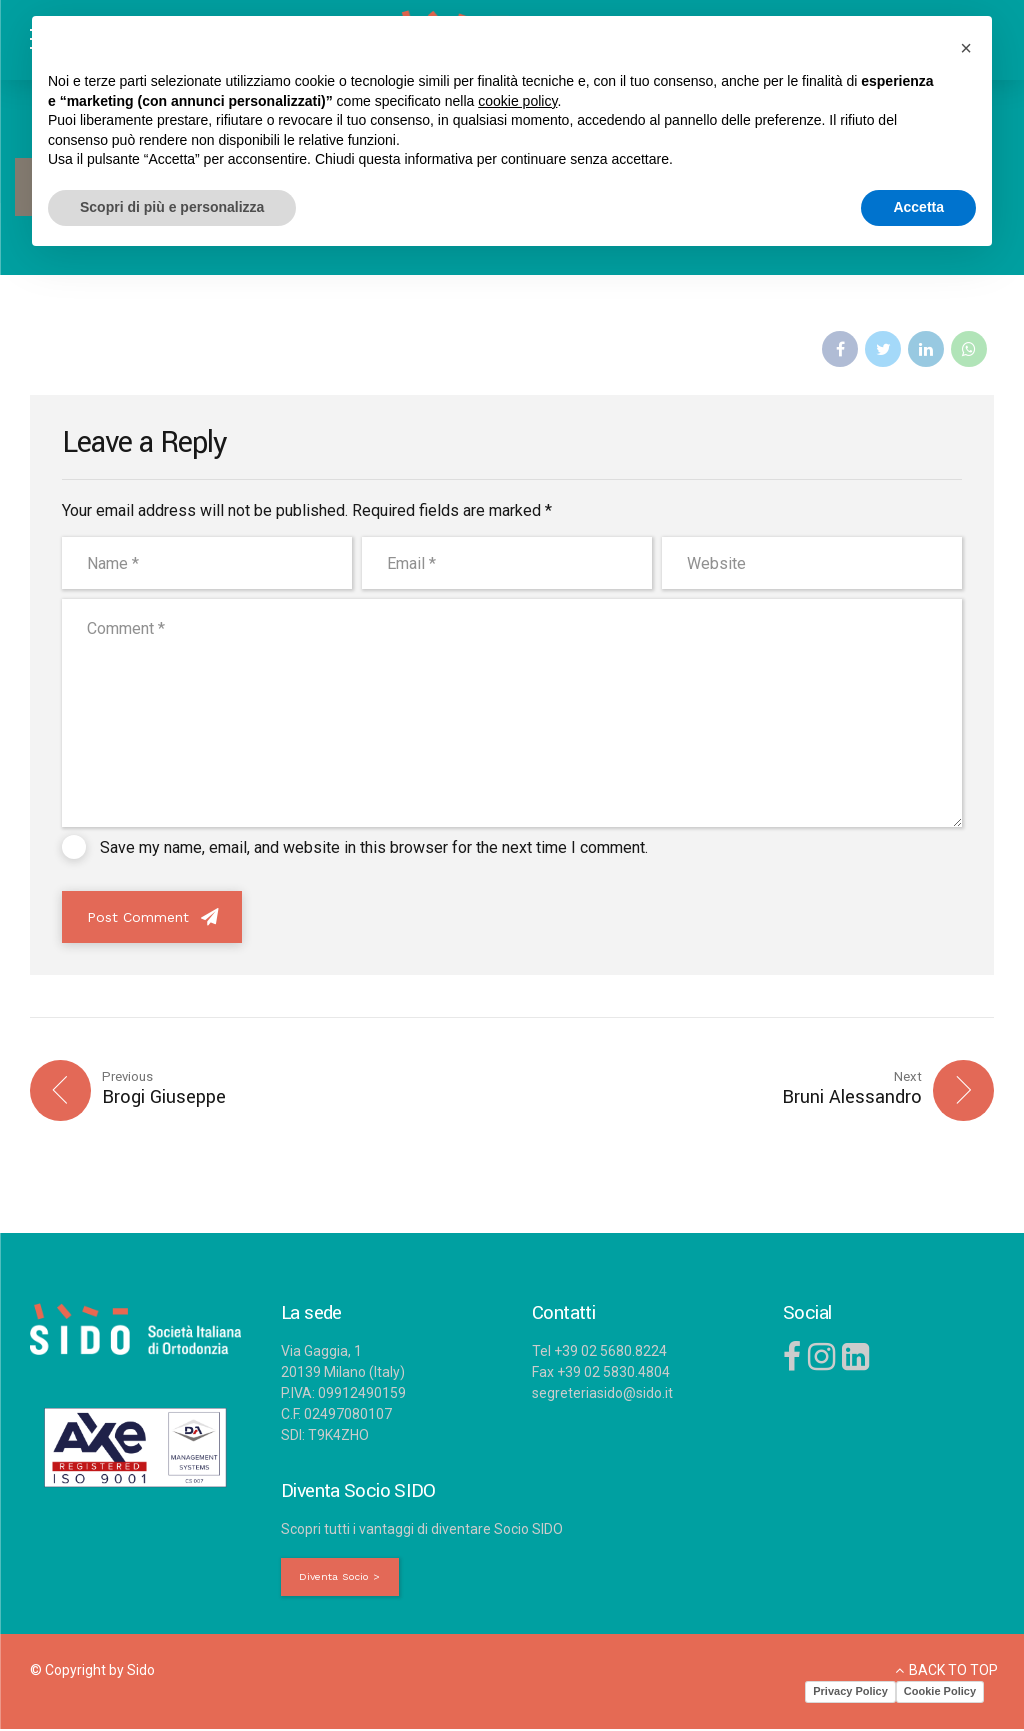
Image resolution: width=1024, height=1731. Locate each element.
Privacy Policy (850, 1693)
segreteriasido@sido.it (602, 1394)
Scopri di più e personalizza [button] (172, 207)
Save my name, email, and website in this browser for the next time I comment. (374, 847)
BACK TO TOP (953, 1671)
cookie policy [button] (517, 101)
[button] (966, 48)
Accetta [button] (918, 207)
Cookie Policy (940, 1693)
